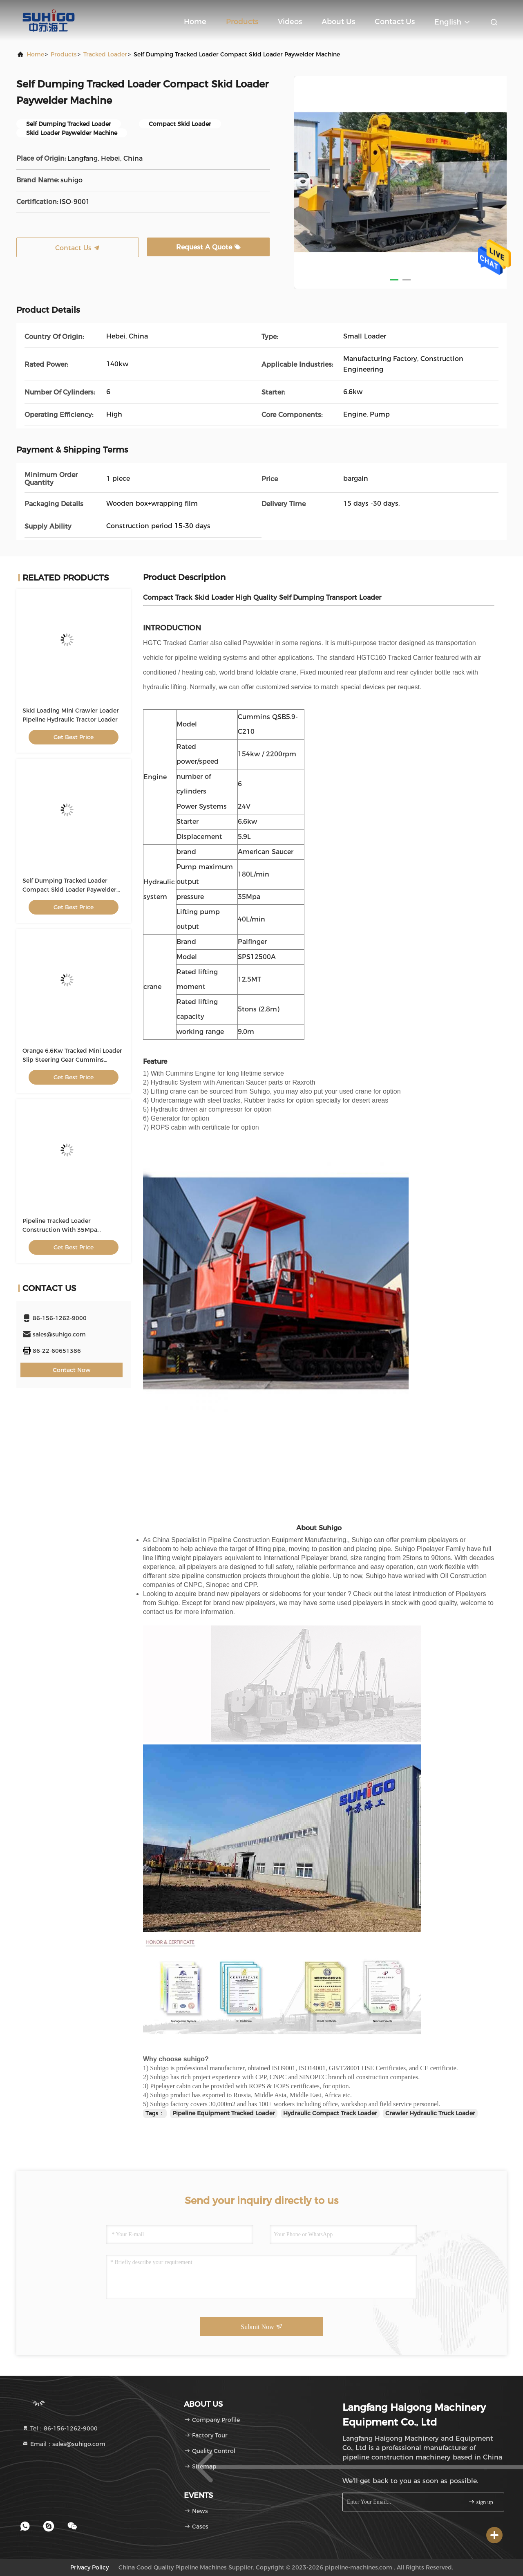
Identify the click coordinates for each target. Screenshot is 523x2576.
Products (242, 21)
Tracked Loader (105, 54)
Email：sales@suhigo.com (63, 2444)
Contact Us (395, 21)
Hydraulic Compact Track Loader (330, 2113)
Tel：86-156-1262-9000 (60, 2428)
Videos (290, 21)
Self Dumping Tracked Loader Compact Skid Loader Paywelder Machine (69, 889)
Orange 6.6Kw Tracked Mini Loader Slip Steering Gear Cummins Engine (72, 1059)
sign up (480, 2501)
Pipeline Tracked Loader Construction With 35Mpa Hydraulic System (59, 1229)
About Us (338, 21)
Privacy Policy (89, 2567)
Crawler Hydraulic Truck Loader (430, 2113)
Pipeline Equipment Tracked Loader (223, 2113)
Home (195, 21)
